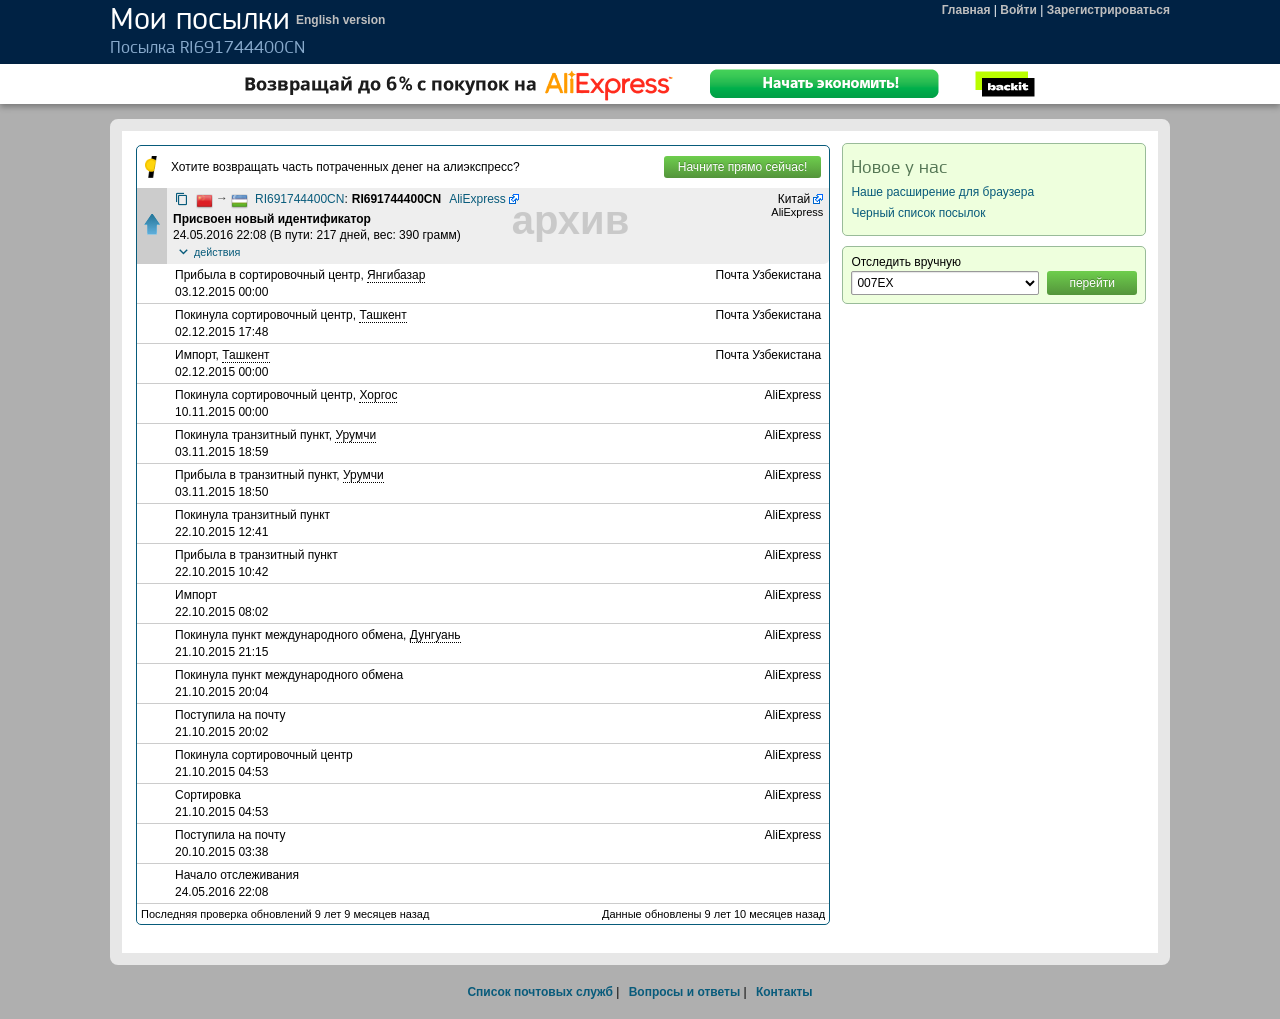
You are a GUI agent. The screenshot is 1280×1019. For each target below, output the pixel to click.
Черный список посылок (918, 213)
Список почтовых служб (539, 992)
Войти (1018, 10)
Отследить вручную (906, 262)
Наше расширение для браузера (942, 192)
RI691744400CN (299, 199)
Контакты (784, 992)
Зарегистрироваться (1108, 10)
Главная (966, 10)
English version (340, 20)
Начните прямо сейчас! (742, 167)
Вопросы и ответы (684, 992)
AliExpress (477, 199)
